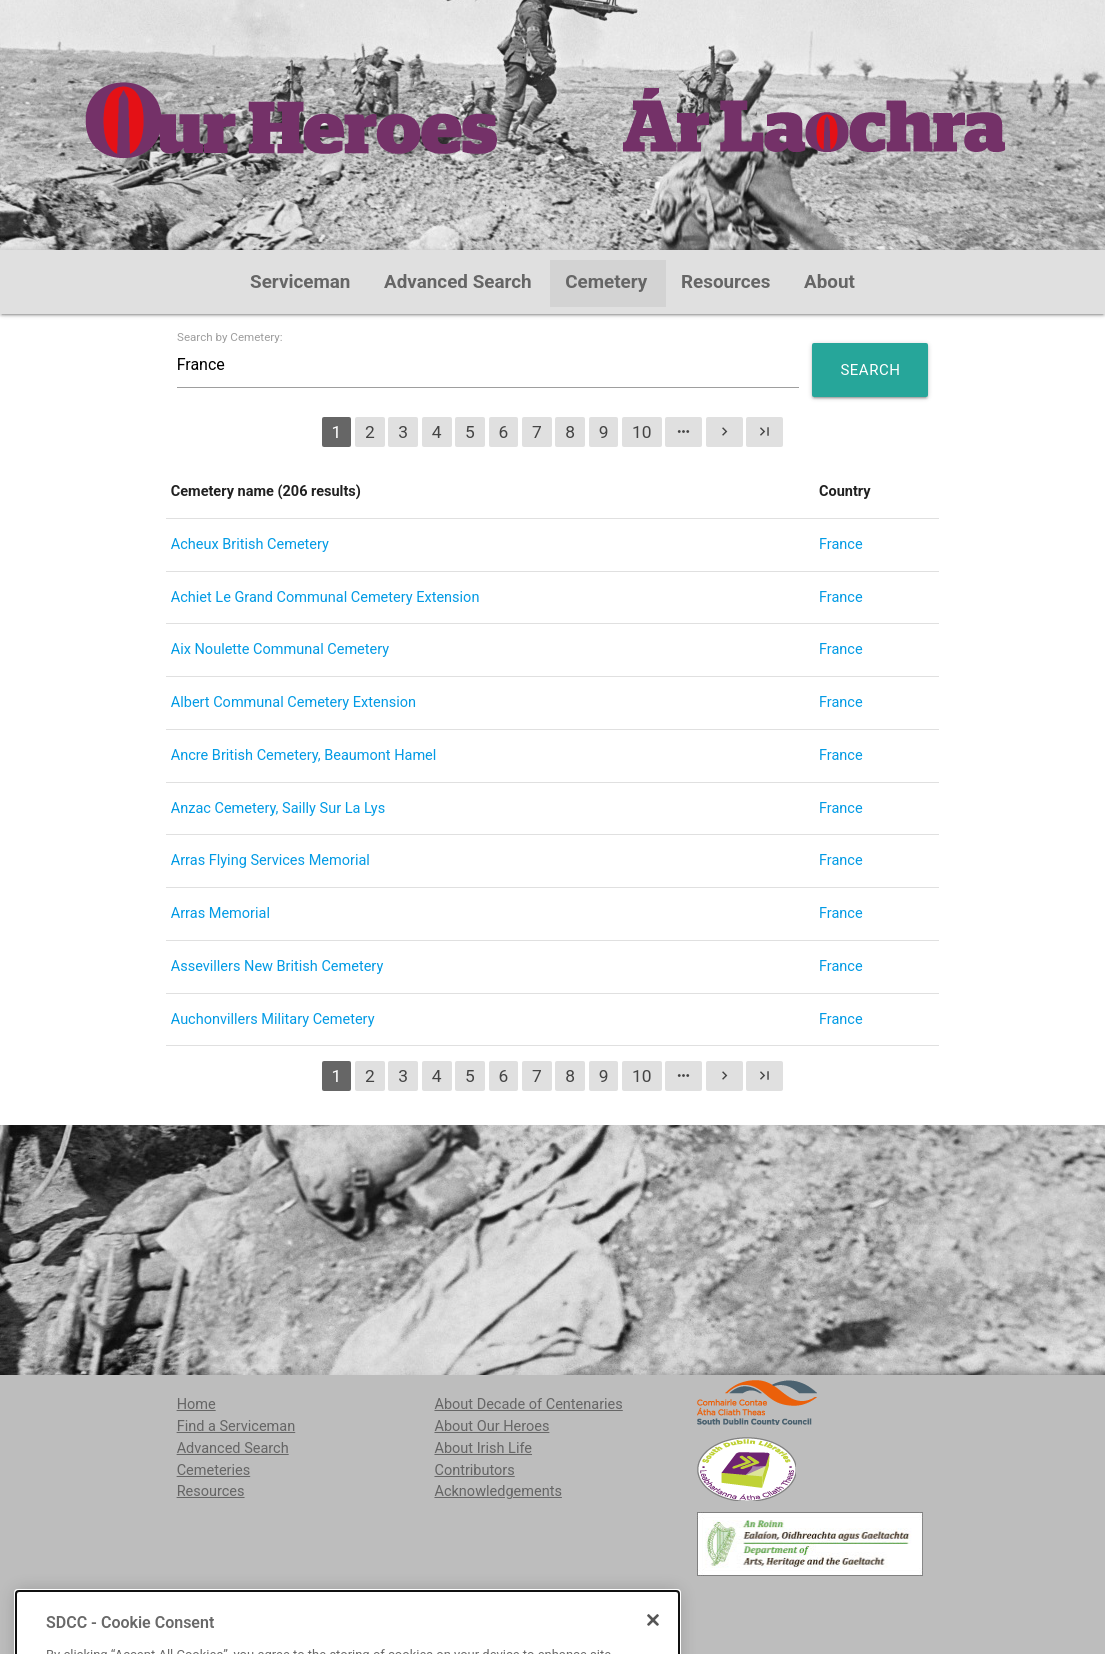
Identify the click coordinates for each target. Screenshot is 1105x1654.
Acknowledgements (497, 1491)
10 (642, 432)
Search (870, 370)
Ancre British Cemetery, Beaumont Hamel (304, 755)
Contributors (474, 1470)
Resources (726, 282)
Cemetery (606, 282)
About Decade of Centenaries (528, 1404)
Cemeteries (214, 1470)
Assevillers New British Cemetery (277, 966)
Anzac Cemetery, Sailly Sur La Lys (278, 808)
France (841, 544)
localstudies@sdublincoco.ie (335, 1602)
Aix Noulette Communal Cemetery (280, 649)
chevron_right (724, 431)
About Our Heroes (491, 1426)
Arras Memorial (220, 913)
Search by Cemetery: (230, 338)
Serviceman (300, 282)
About (829, 282)
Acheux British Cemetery (250, 544)
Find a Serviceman (236, 1426)
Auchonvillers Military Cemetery (273, 1019)
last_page (764, 431)
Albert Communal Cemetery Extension (293, 702)
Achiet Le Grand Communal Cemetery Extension (325, 597)
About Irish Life (483, 1448)
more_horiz (683, 431)
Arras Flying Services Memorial (270, 860)
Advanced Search (458, 282)
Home (196, 1404)
